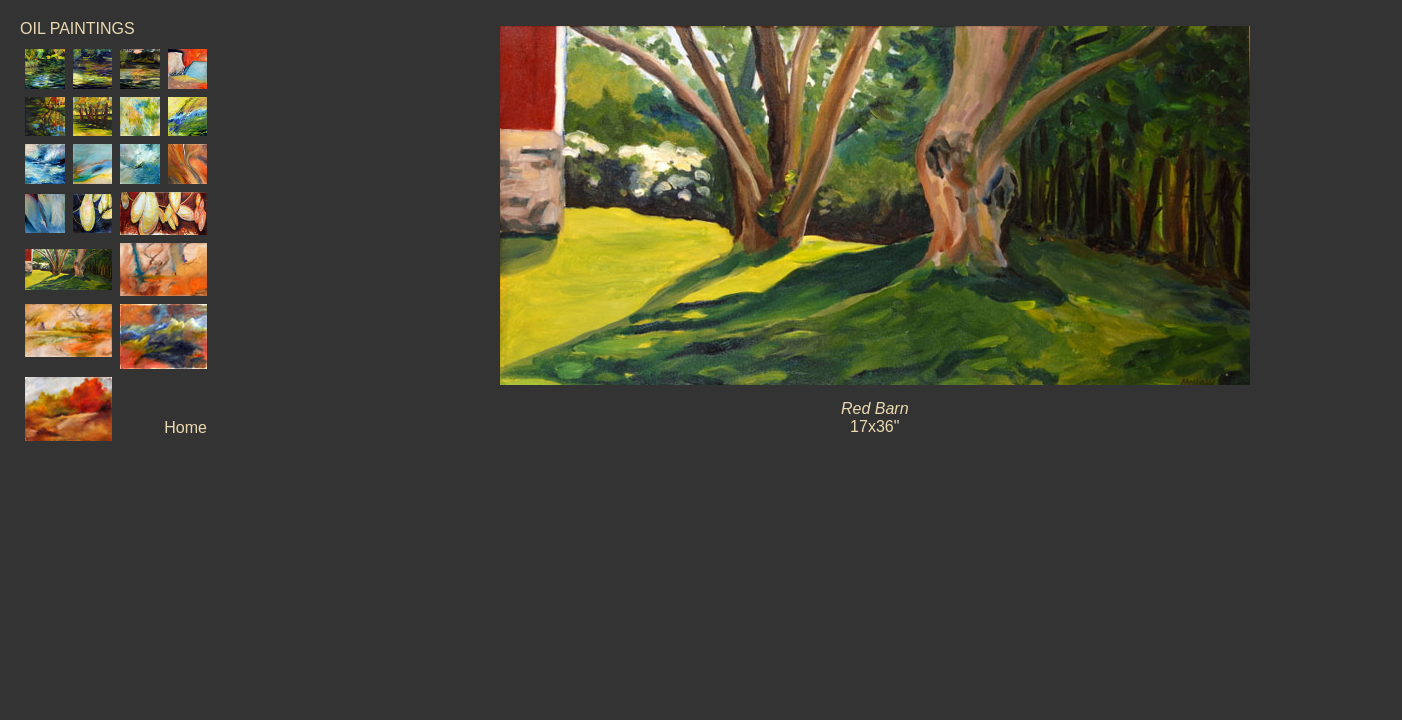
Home (185, 427)
